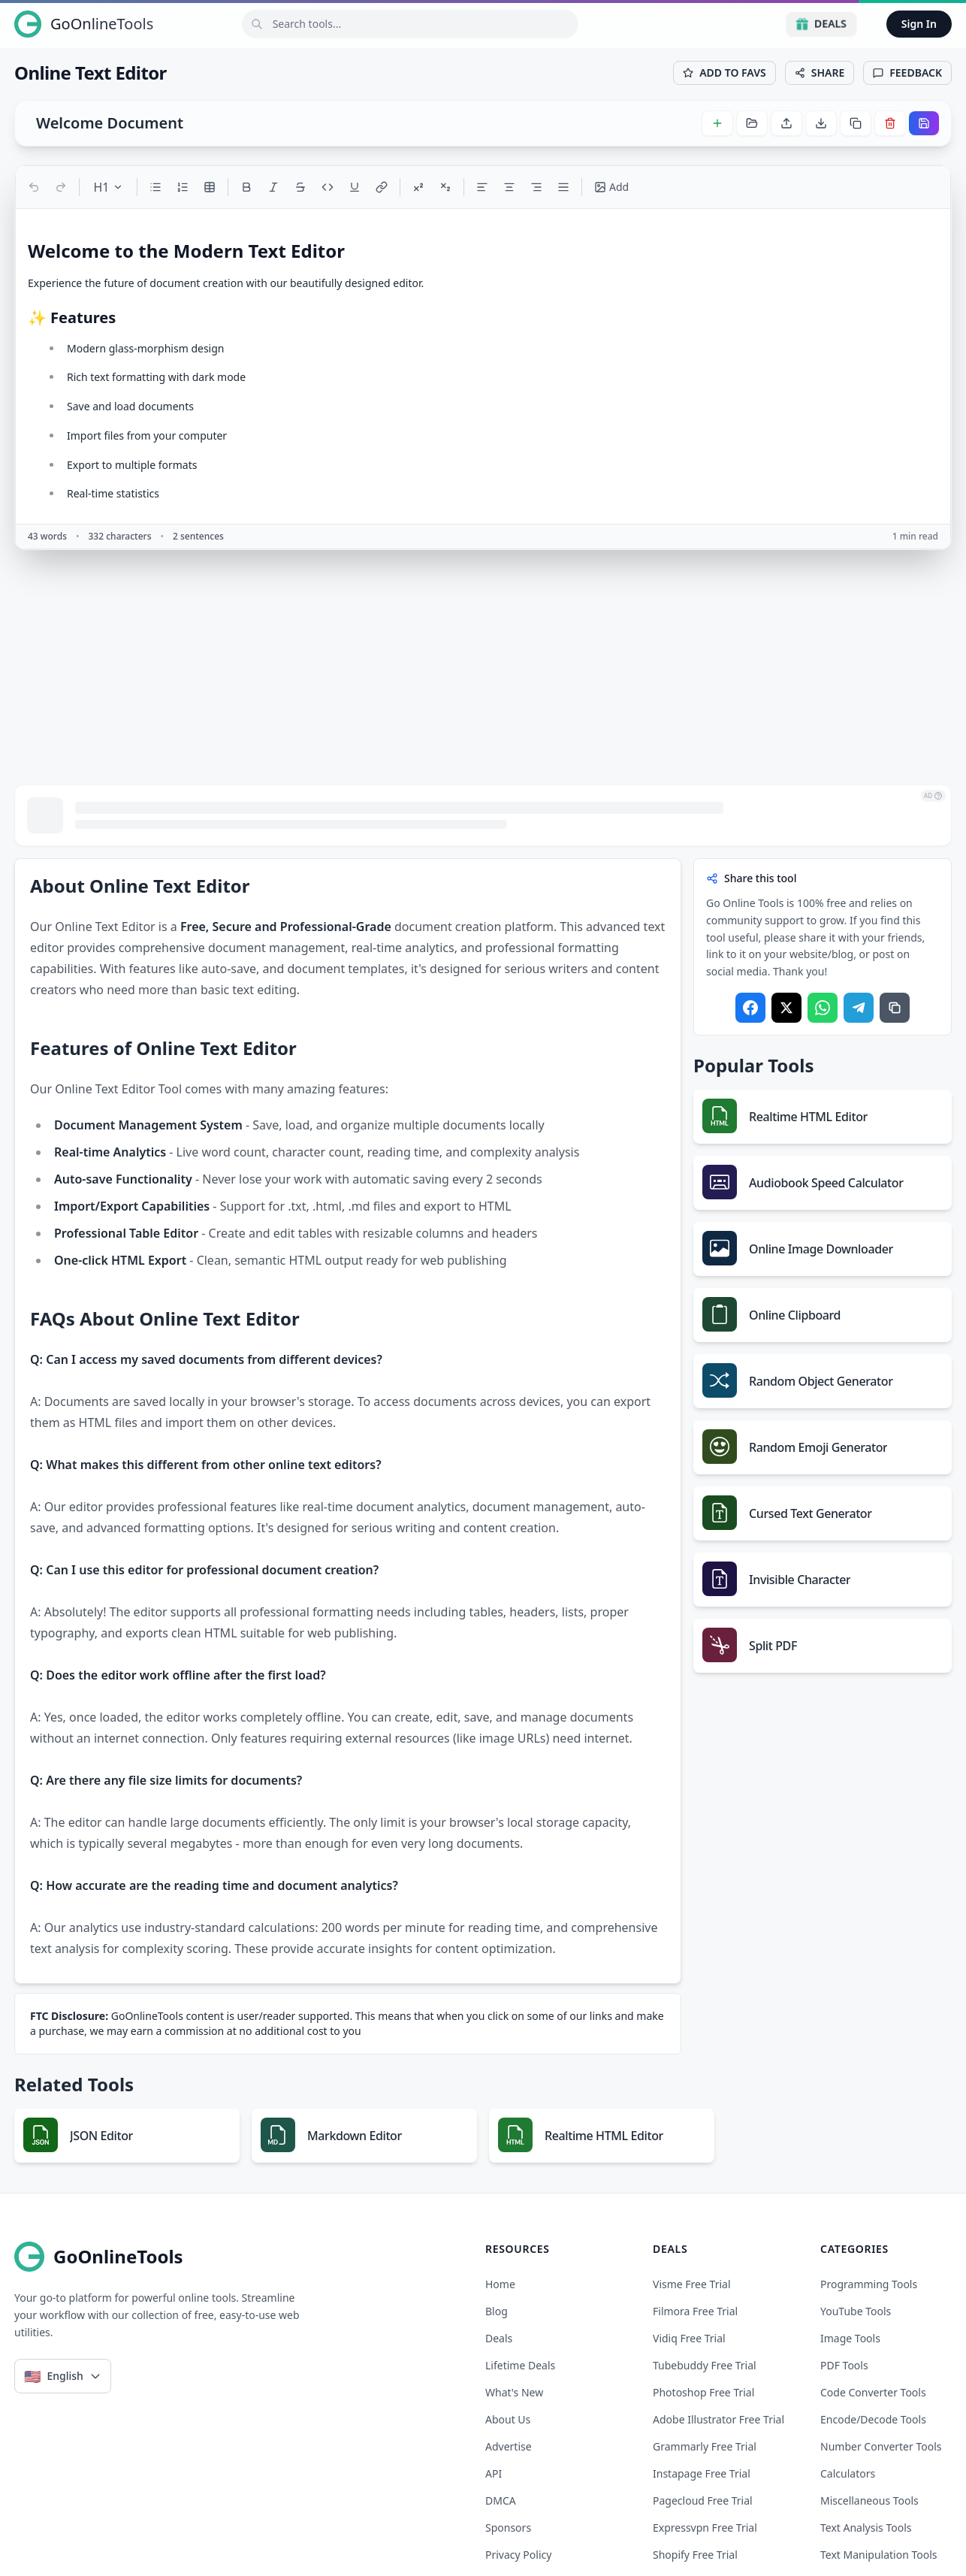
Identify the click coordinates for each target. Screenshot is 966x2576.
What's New (514, 2392)
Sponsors (508, 2527)
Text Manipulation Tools (878, 2554)
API (493, 2473)
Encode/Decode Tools (873, 2419)
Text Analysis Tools (865, 2527)
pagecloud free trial (703, 2500)
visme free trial (692, 2284)
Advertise (508, 2446)
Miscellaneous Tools (869, 2500)
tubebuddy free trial (704, 2365)
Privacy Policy (518, 2554)
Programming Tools (868, 2284)
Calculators (847, 2473)
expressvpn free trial (705, 2527)
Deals (821, 24)
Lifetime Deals (520, 2365)
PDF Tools (844, 2365)
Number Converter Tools (881, 2446)
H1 (107, 187)
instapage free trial (701, 2473)
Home (500, 2284)
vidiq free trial (689, 2338)
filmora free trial (695, 2311)
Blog (496, 2311)
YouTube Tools (855, 2311)
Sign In (919, 24)
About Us (507, 2419)
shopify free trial (695, 2554)
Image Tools (850, 2338)
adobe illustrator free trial (718, 2419)
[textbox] (483, 371)
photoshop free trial (703, 2392)
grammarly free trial (704, 2446)
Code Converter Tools (873, 2392)
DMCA (500, 2500)
